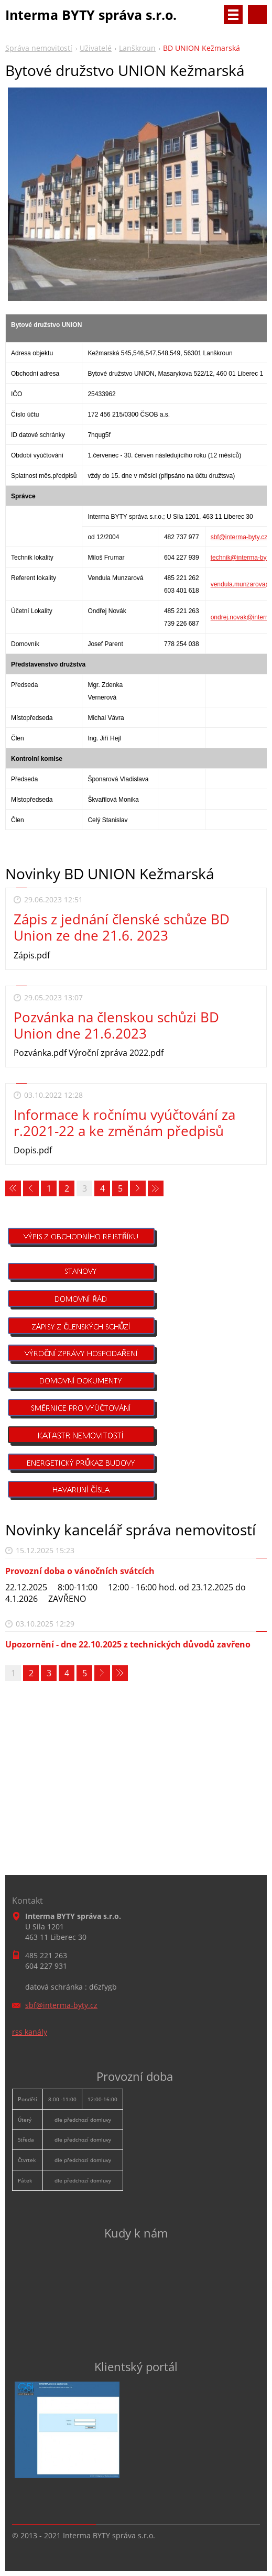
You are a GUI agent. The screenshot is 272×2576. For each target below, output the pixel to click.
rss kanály (29, 2032)
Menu (233, 15)
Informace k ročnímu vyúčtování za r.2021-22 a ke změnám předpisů (124, 1122)
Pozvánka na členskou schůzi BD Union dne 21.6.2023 (116, 1025)
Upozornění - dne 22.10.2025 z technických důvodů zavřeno (128, 1644)
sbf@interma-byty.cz (239, 537)
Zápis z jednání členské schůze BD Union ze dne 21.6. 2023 (122, 927)
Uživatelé (96, 48)
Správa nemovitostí (38, 48)
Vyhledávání (257, 14)
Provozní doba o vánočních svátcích (80, 1571)
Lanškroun (137, 48)
